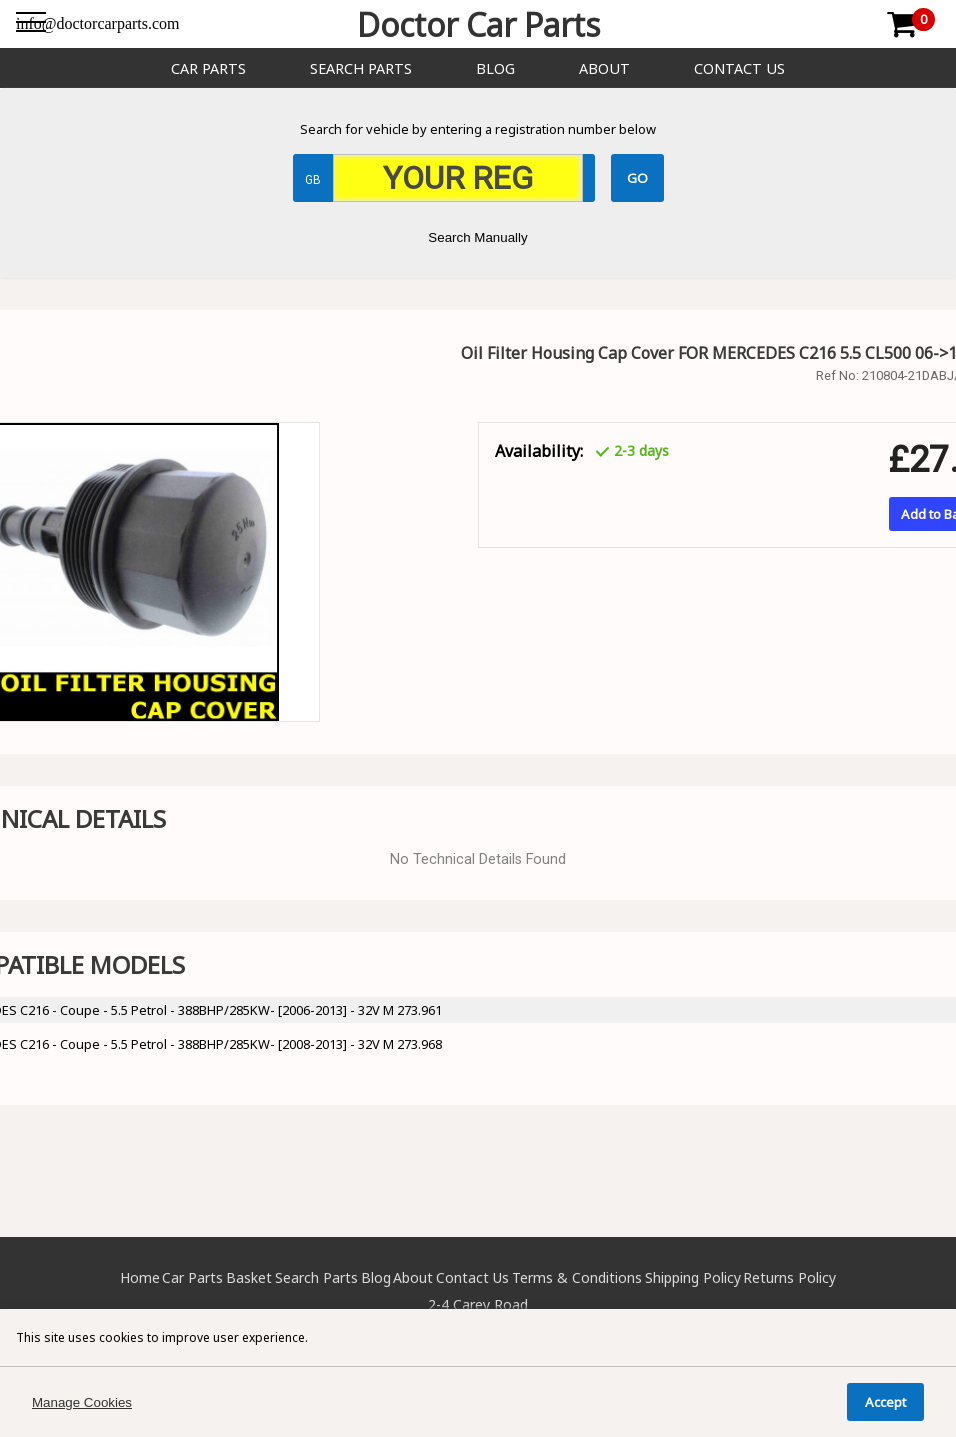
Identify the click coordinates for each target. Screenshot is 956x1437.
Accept (885, 1402)
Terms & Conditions (577, 1277)
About (604, 68)
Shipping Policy (693, 1277)
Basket (249, 1277)
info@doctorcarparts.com (98, 23)
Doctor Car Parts (478, 24)
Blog (495, 68)
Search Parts (361, 68)
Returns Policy (789, 1277)
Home (140, 1277)
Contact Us (739, 68)
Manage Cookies (82, 1402)
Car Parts (208, 68)
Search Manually (477, 237)
